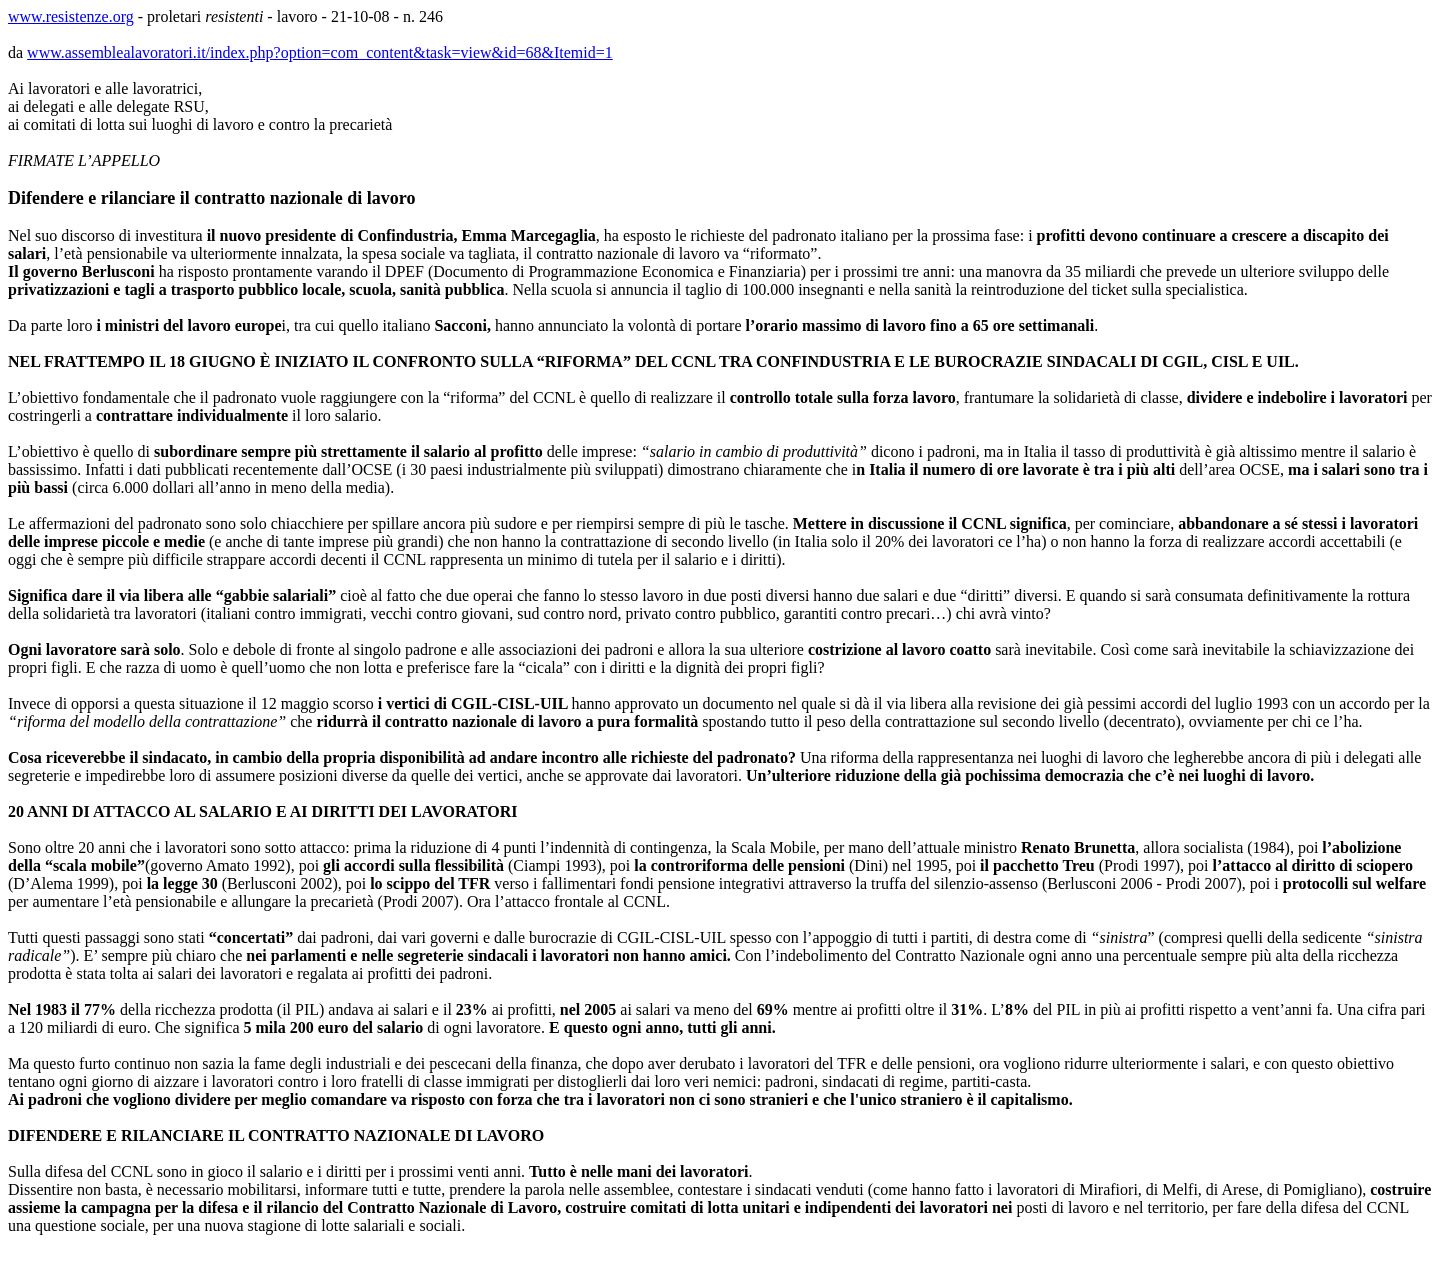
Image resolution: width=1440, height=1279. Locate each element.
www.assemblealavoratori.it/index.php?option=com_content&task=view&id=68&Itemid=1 (320, 52)
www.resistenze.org (71, 16)
